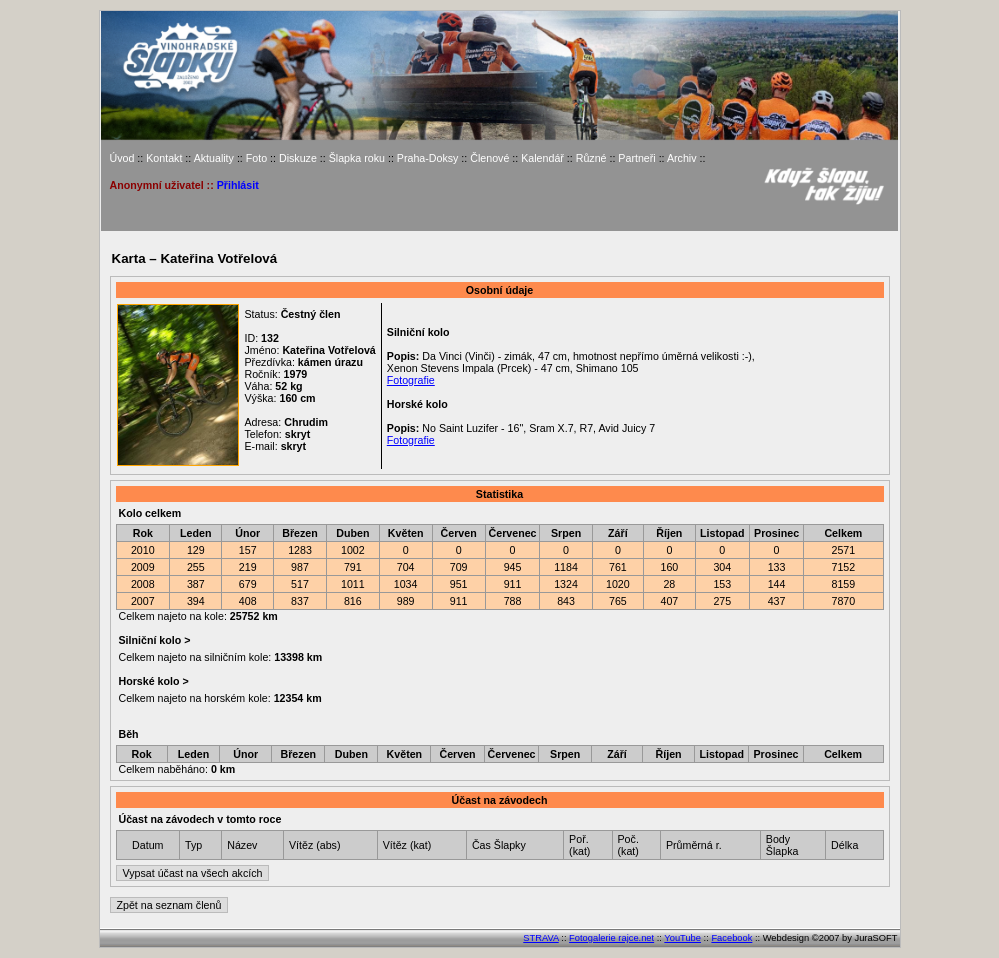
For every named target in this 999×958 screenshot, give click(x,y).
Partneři (636, 158)
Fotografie (411, 380)
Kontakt (164, 158)
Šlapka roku (357, 158)
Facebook (731, 938)
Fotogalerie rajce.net (611, 938)
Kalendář (542, 158)
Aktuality (214, 158)
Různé (591, 158)
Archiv (682, 158)
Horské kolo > (152, 681)
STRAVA (540, 938)
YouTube (682, 938)
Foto (256, 158)
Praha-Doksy (428, 158)
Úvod (122, 158)
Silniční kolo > (153, 640)
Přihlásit (238, 185)
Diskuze (298, 158)
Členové (489, 158)
